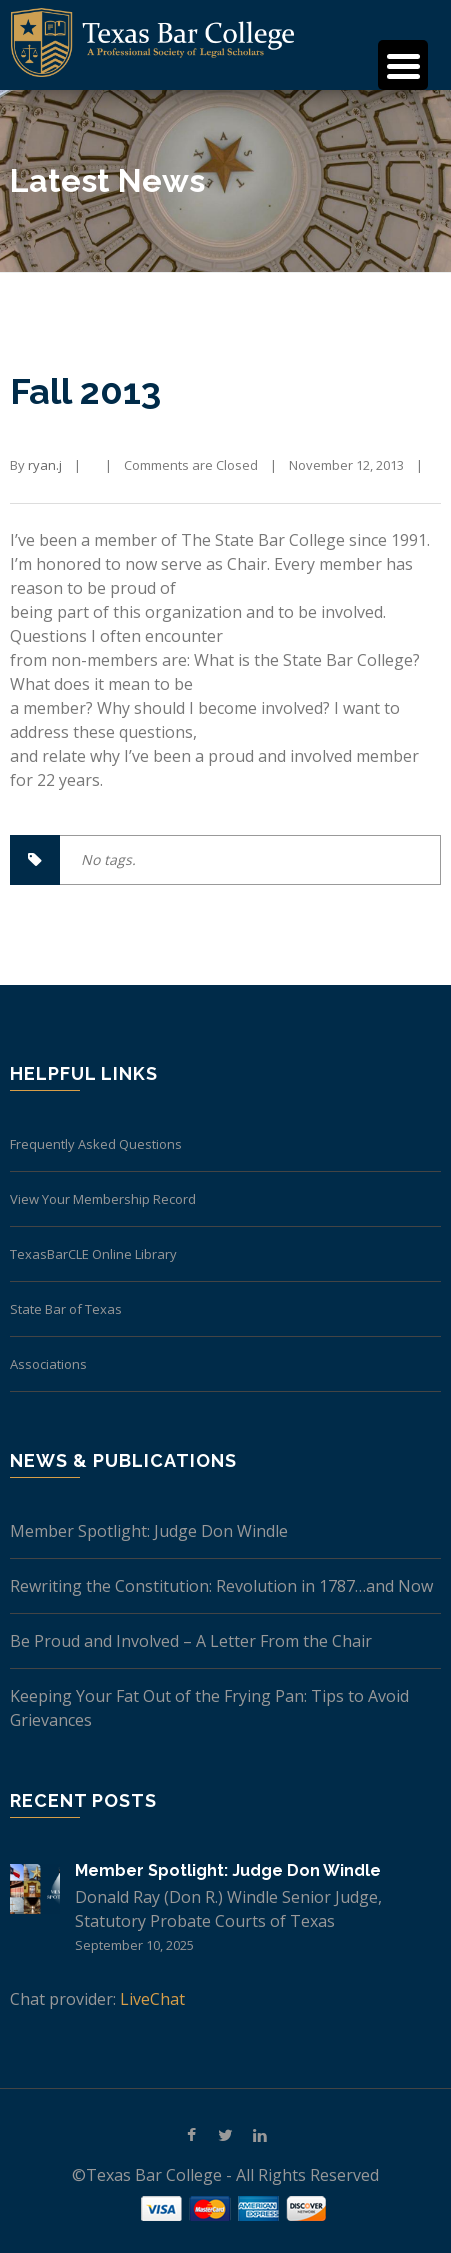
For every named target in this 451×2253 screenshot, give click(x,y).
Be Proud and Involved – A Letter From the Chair (191, 1641)
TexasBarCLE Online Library (93, 1254)
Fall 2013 (85, 391)
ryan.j (45, 465)
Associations (48, 1364)
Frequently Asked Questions (96, 1144)
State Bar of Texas (66, 1309)
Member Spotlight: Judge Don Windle (149, 1531)
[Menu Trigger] (403, 65)
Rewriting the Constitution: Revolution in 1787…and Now (221, 1586)
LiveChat (152, 1999)
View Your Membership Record (103, 1199)
